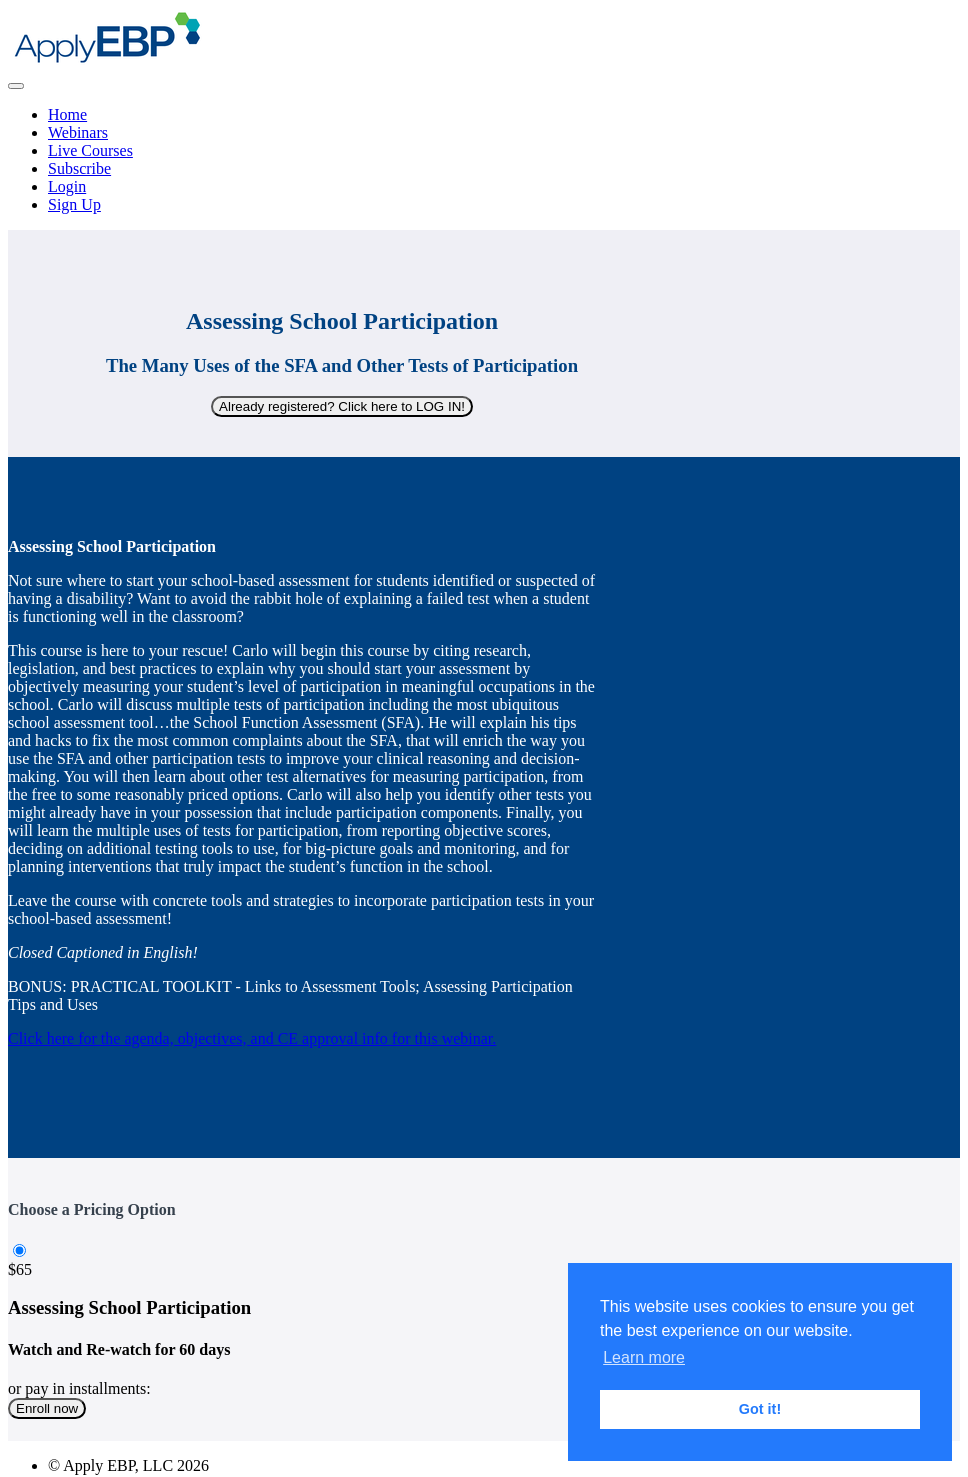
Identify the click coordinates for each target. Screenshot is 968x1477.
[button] (16, 86)
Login (67, 186)
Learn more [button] (644, 1357)
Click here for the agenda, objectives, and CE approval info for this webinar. (252, 1038)
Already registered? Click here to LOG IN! (342, 406)
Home (67, 114)
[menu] (484, 160)
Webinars (78, 132)
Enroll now (47, 1408)
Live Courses (90, 150)
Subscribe (79, 168)
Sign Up (74, 204)
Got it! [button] (760, 1409)
